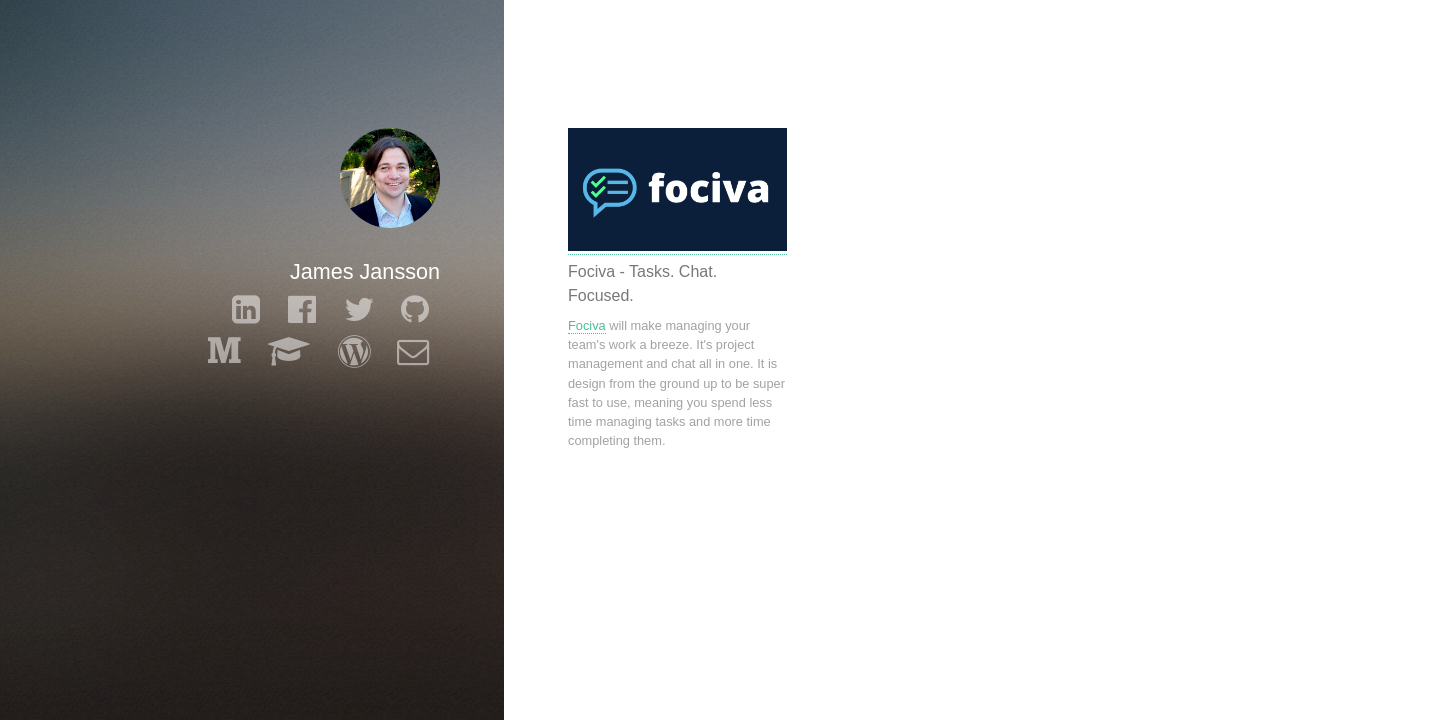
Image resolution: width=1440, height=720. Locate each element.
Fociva (587, 325)
